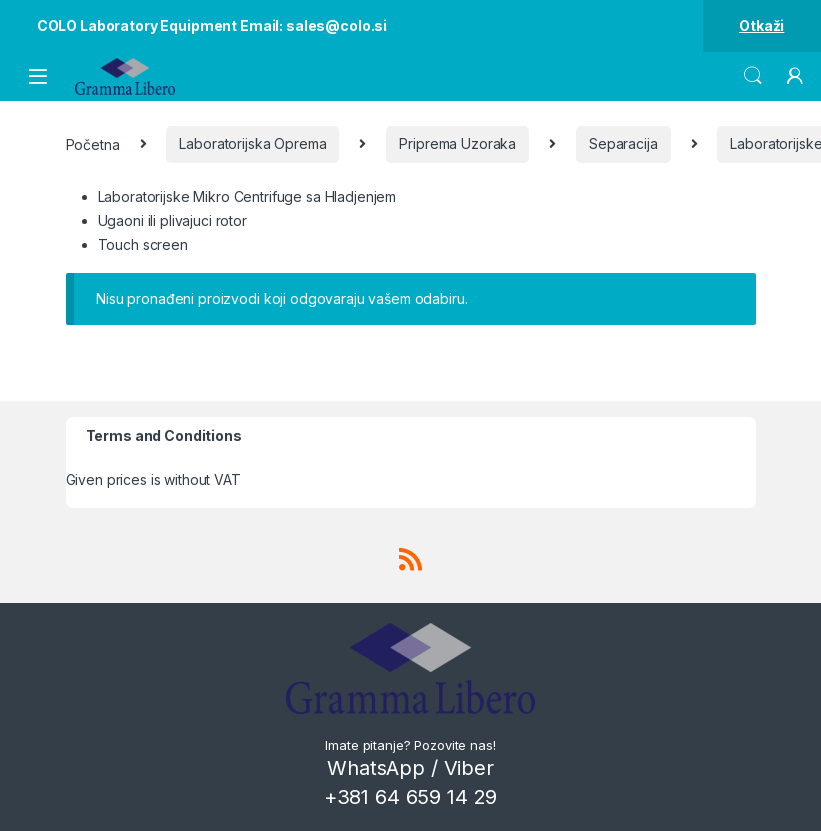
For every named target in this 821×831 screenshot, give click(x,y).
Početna (93, 143)
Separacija (623, 143)
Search (753, 76)
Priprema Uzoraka (457, 143)
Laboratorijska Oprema (252, 143)
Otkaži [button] (761, 25)
